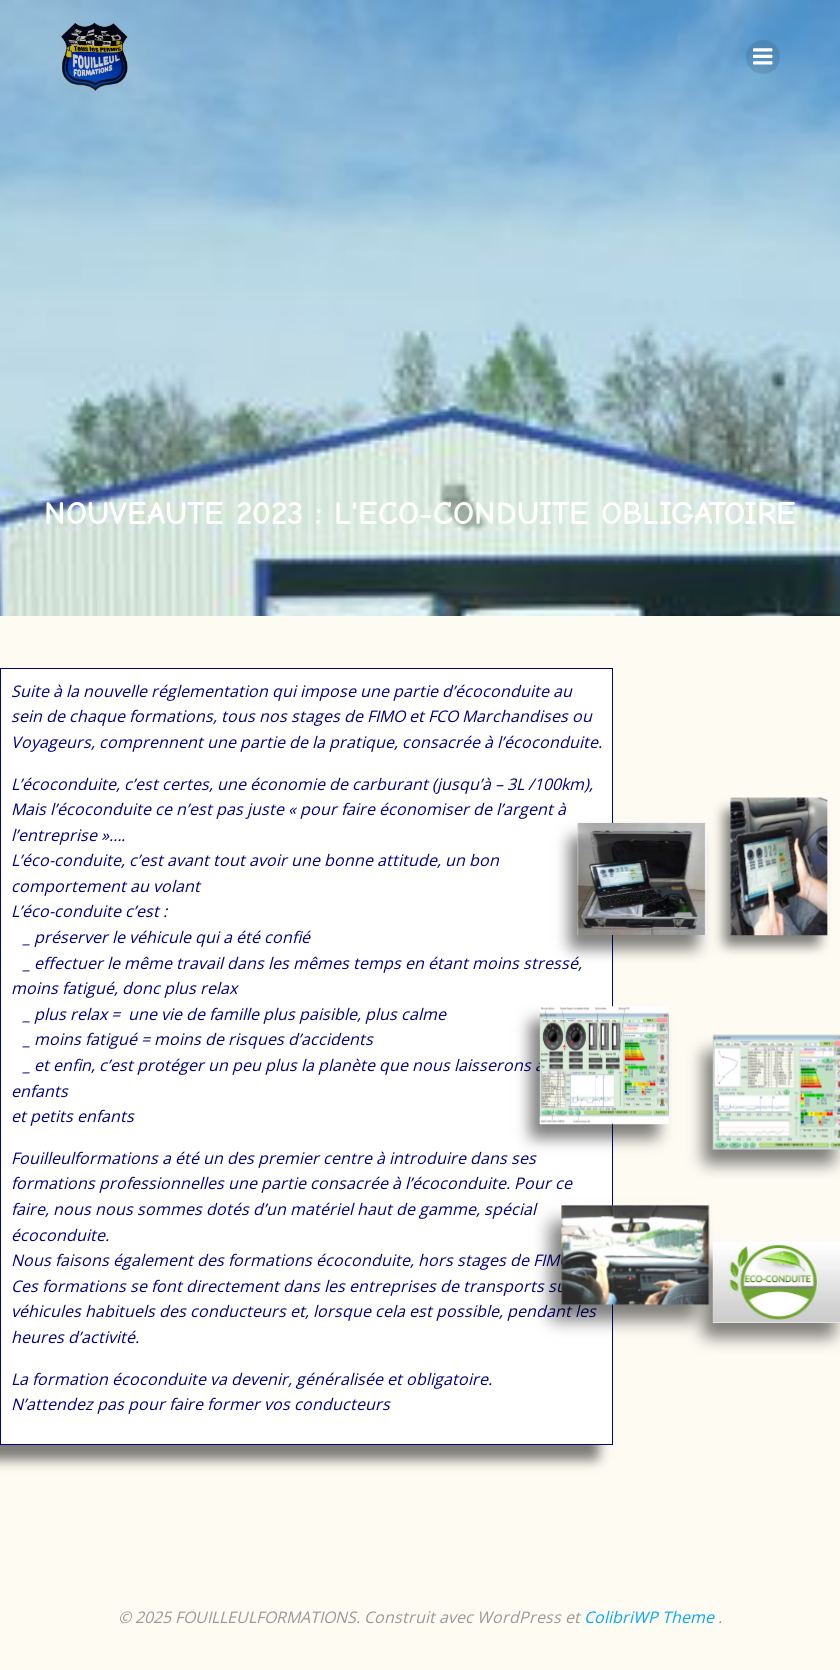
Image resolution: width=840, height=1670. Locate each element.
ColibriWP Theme (649, 1617)
